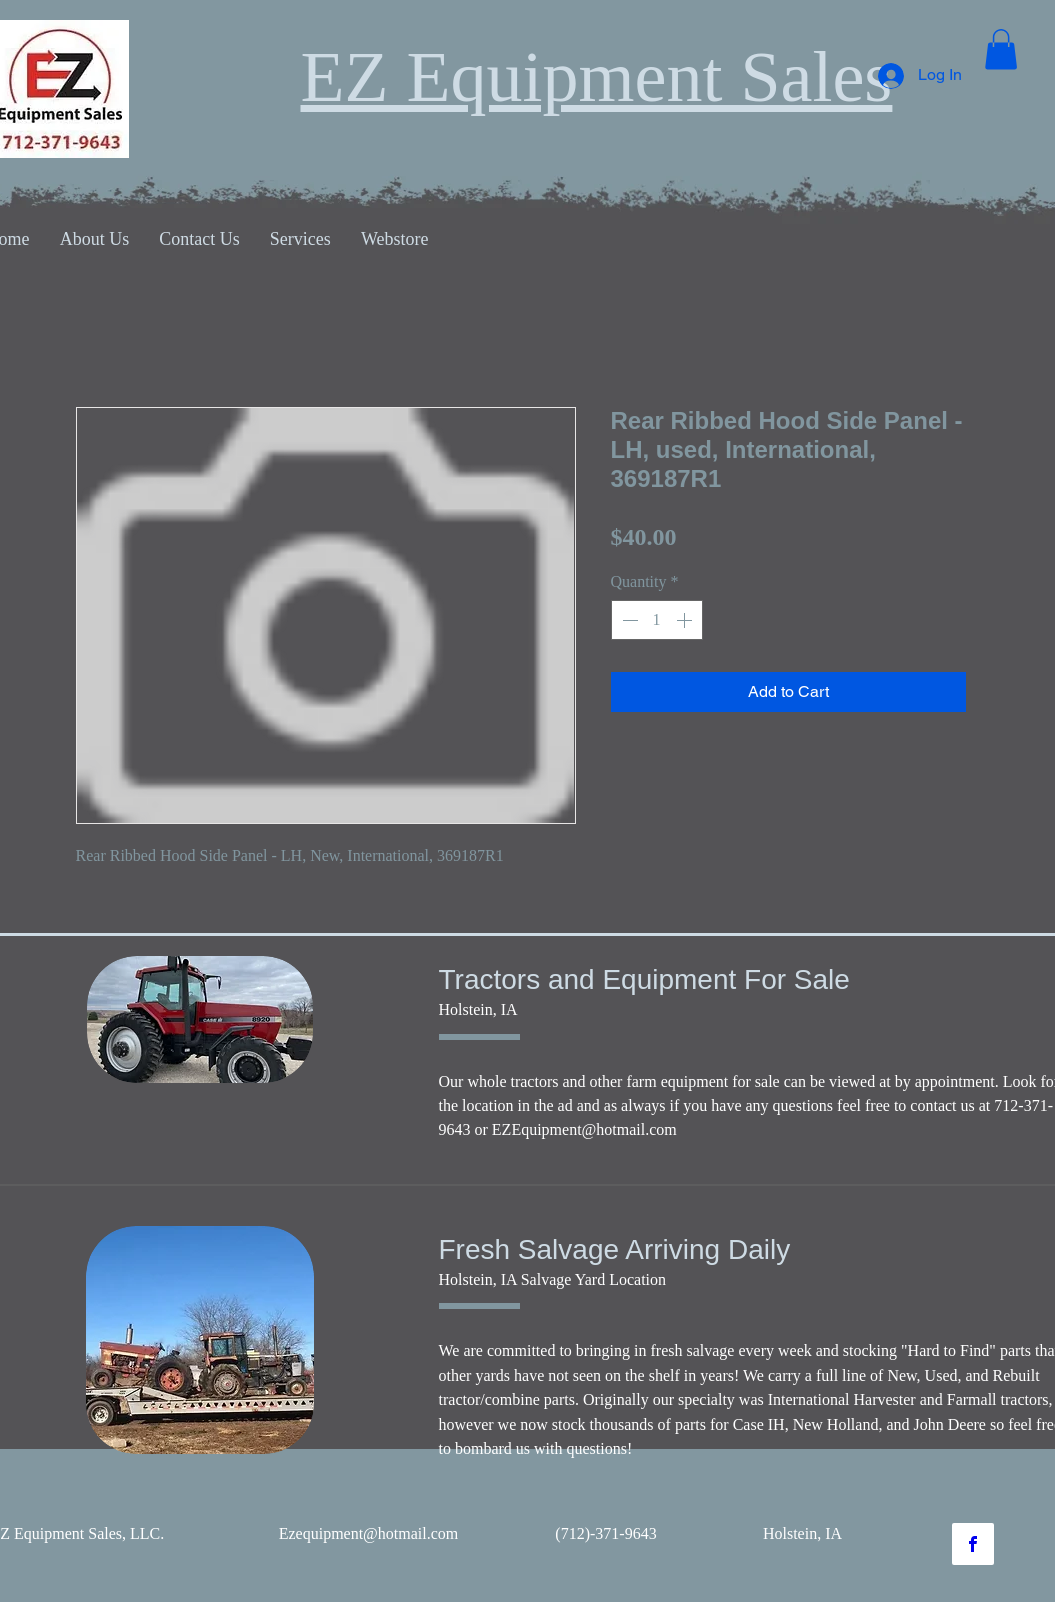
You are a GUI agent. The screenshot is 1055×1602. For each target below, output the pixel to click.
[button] (1001, 49)
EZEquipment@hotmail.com (584, 1129)
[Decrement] (628, 620)
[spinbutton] (657, 620)
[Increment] (686, 620)
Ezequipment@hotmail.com (369, 1533)
